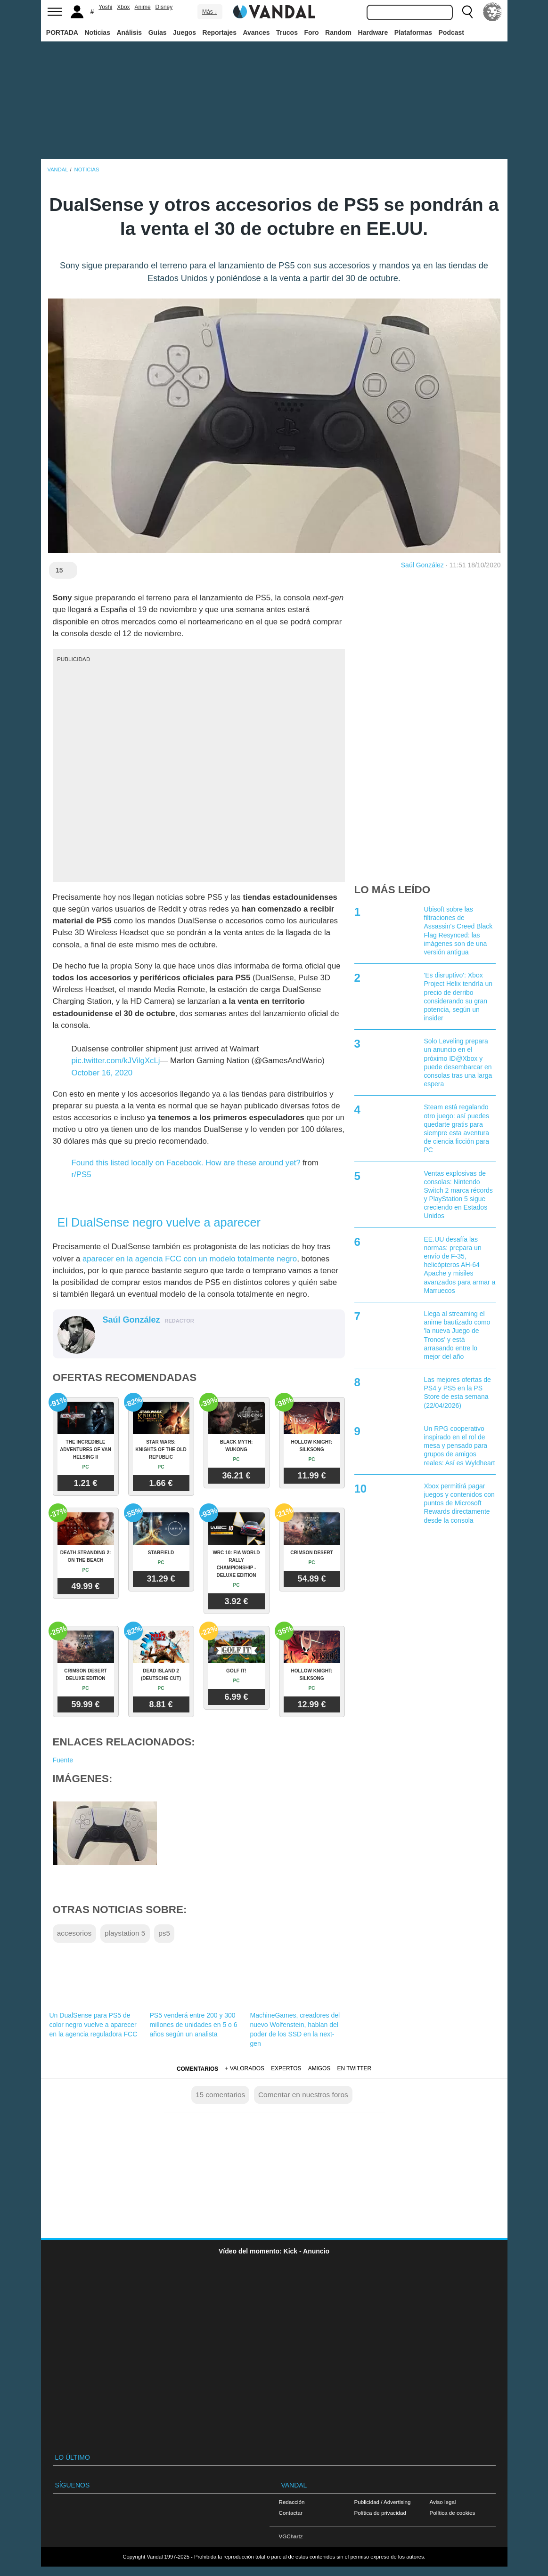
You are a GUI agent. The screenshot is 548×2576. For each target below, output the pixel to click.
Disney (164, 7)
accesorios (74, 1933)
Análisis (129, 32)
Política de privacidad (380, 2513)
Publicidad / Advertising (382, 2502)
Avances (256, 32)
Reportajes (220, 32)
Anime (143, 7)
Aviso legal (443, 2502)
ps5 (164, 1933)
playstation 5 (125, 1933)
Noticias (97, 32)
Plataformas (413, 32)
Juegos (184, 32)
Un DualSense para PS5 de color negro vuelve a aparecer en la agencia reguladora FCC (93, 2024)
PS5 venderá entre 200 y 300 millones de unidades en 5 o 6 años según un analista (193, 2024)
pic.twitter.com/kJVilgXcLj (116, 1060)
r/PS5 (81, 1174)
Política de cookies (452, 2513)
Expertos (286, 2068)
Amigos (319, 2068)
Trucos (287, 32)
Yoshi (105, 7)
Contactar (291, 2513)
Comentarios (197, 2069)
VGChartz (291, 2536)
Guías (157, 32)
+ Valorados (244, 2068)
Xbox (123, 7)
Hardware (373, 32)
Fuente (63, 1760)
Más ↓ (209, 11)
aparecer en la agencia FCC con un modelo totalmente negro (189, 1258)
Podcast (451, 32)
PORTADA (62, 32)
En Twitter (354, 2068)
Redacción (292, 2502)
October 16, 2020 (102, 1072)
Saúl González (422, 565)
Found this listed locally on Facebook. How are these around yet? (186, 1162)
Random (338, 32)
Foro (311, 32)
